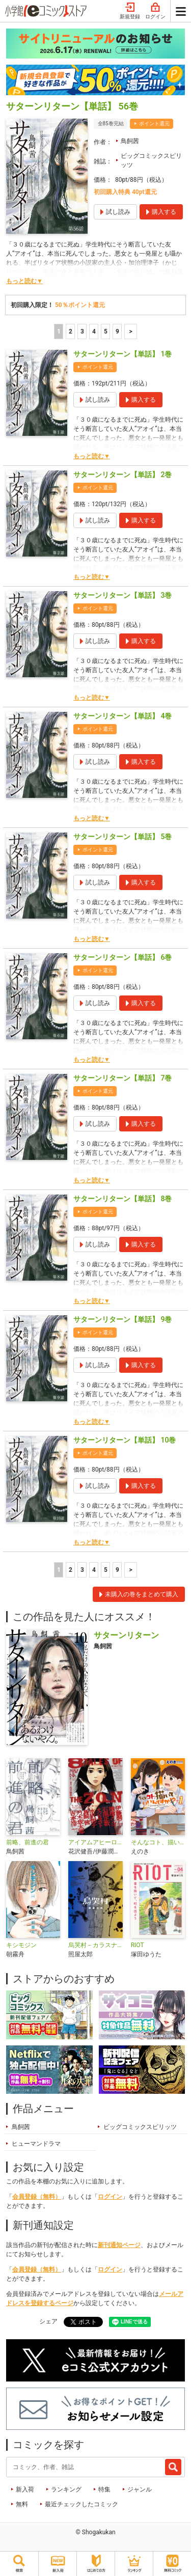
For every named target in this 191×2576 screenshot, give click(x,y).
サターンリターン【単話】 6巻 (122, 957)
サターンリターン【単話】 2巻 (122, 474)
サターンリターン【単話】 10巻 (124, 1440)
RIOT (137, 1945)
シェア (48, 2321)
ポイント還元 (154, 123)
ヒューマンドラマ (36, 2143)
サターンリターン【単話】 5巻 (122, 837)
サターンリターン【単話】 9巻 (122, 1319)
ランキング (66, 2489)
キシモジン (21, 1945)
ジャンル (139, 2489)
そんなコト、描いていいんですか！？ (158, 1842)
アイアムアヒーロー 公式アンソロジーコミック (95, 1842)
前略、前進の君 (27, 1842)
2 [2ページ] (70, 331)
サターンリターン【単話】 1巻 (122, 354)
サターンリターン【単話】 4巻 (122, 716)
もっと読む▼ (24, 281)
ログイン (155, 11)
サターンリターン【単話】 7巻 (122, 1078)
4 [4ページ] (94, 331)
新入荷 (25, 2489)
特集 (104, 2489)
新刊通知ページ (119, 2245)
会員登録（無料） (36, 2196)
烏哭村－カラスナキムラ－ (95, 1945)
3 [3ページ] (82, 331)
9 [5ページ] (117, 331)
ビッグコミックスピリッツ (151, 160)
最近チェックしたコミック (81, 2504)
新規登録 (130, 11)
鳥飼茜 (130, 141)
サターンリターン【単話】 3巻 (122, 595)
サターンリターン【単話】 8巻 (122, 1199)
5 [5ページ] (105, 331)
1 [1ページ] (59, 331)
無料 (22, 2504)
